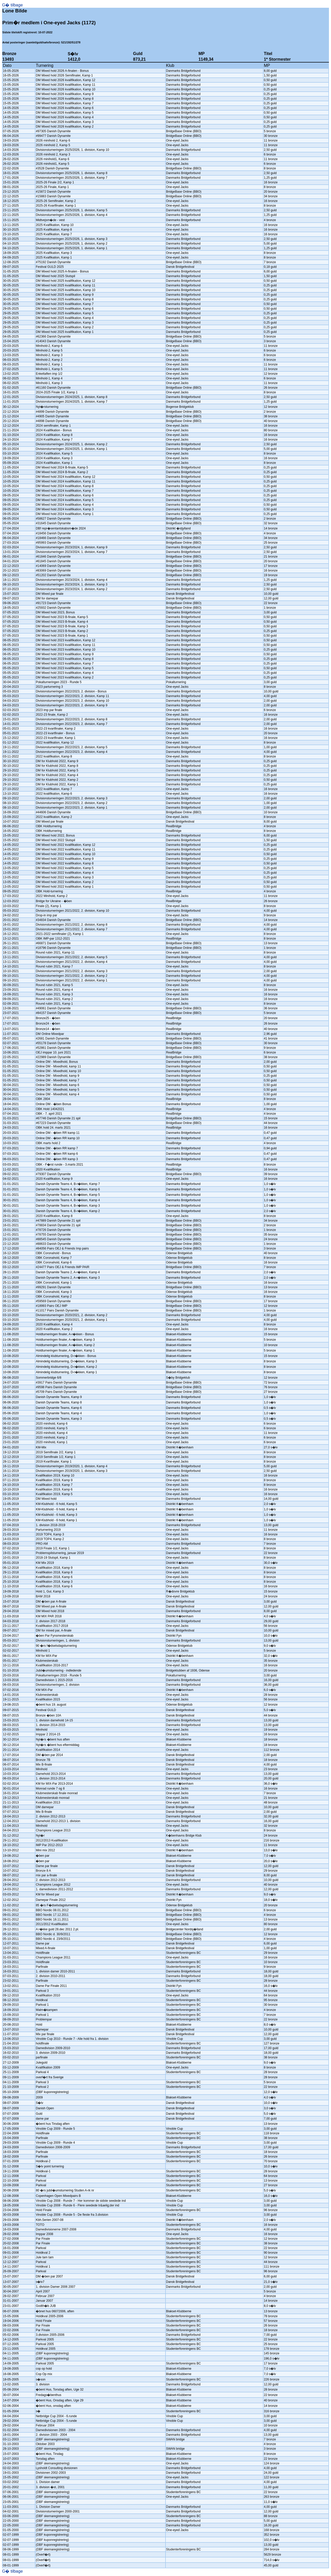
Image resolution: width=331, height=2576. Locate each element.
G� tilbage (12, 5)
